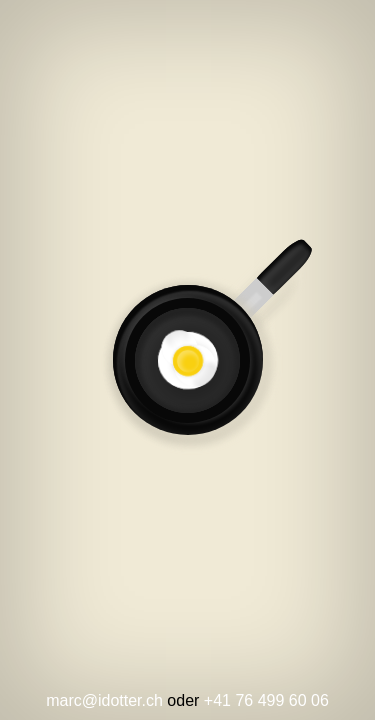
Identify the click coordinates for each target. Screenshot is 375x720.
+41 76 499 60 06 (266, 700)
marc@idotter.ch (104, 700)
